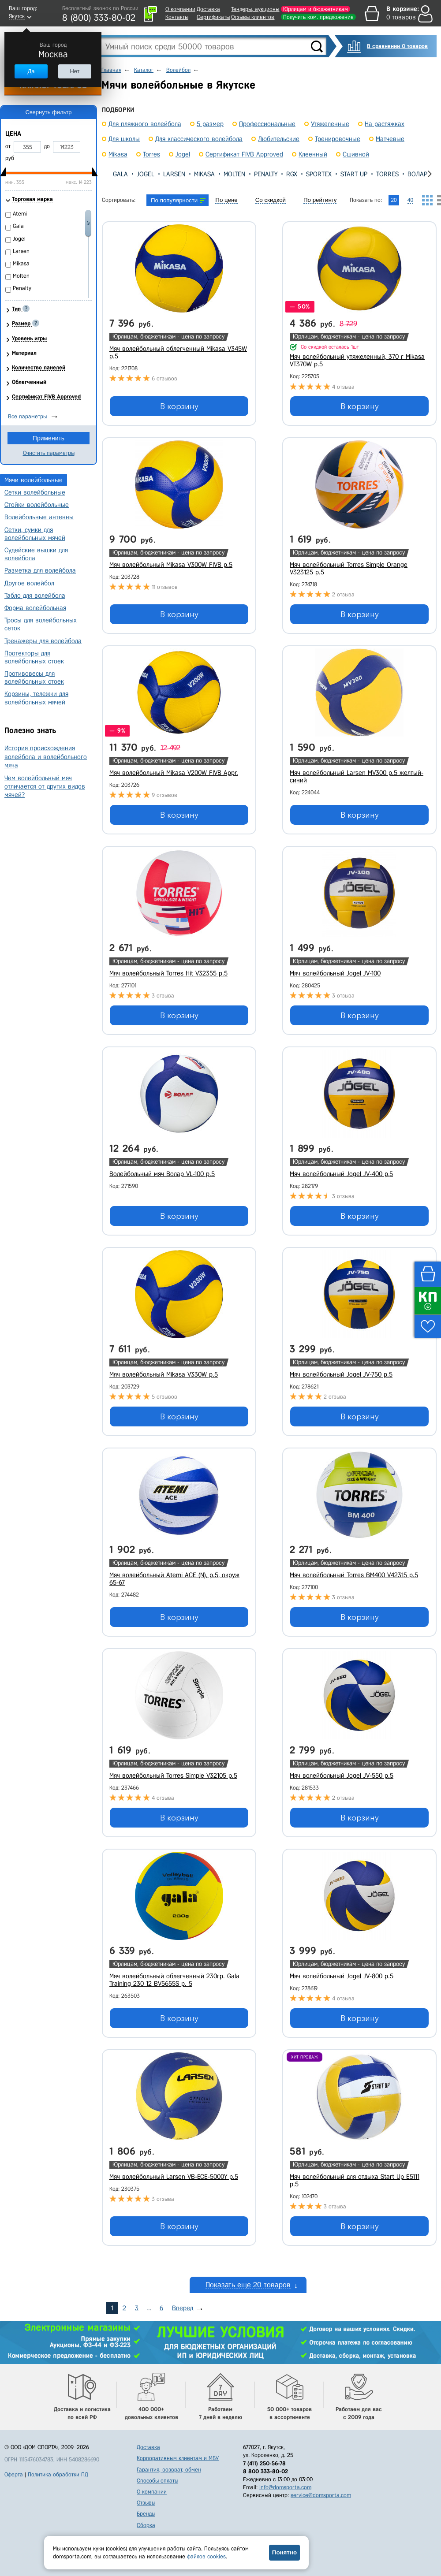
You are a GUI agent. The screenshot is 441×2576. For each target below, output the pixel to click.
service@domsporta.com (321, 2495)
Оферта (13, 2474)
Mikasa (204, 174)
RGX (291, 174)
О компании (180, 9)
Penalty (265, 174)
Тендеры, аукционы (255, 9)
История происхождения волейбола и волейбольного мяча (45, 756)
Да (30, 71)
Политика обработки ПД (58, 2474)
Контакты (176, 17)
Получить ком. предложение (318, 17)
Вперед (182, 2308)
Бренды (146, 2513)
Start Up (353, 174)
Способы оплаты (157, 2480)
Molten (234, 174)
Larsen (174, 174)
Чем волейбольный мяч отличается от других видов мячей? (44, 786)
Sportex (319, 174)
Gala (120, 174)
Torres (387, 174)
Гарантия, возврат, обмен (169, 2469)
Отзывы (146, 2502)
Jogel (145, 174)
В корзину (179, 406)
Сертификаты (213, 17)
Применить (48, 438)
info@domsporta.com (285, 2487)
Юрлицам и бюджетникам (315, 9)
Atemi (20, 213)
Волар (417, 174)
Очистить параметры (49, 453)
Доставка (208, 9)
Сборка (146, 2525)
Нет (74, 71)
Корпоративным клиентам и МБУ (178, 2458)
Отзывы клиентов (252, 17)
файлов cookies (206, 2556)
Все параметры (27, 416)
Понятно (284, 2552)
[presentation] (108, 174)
